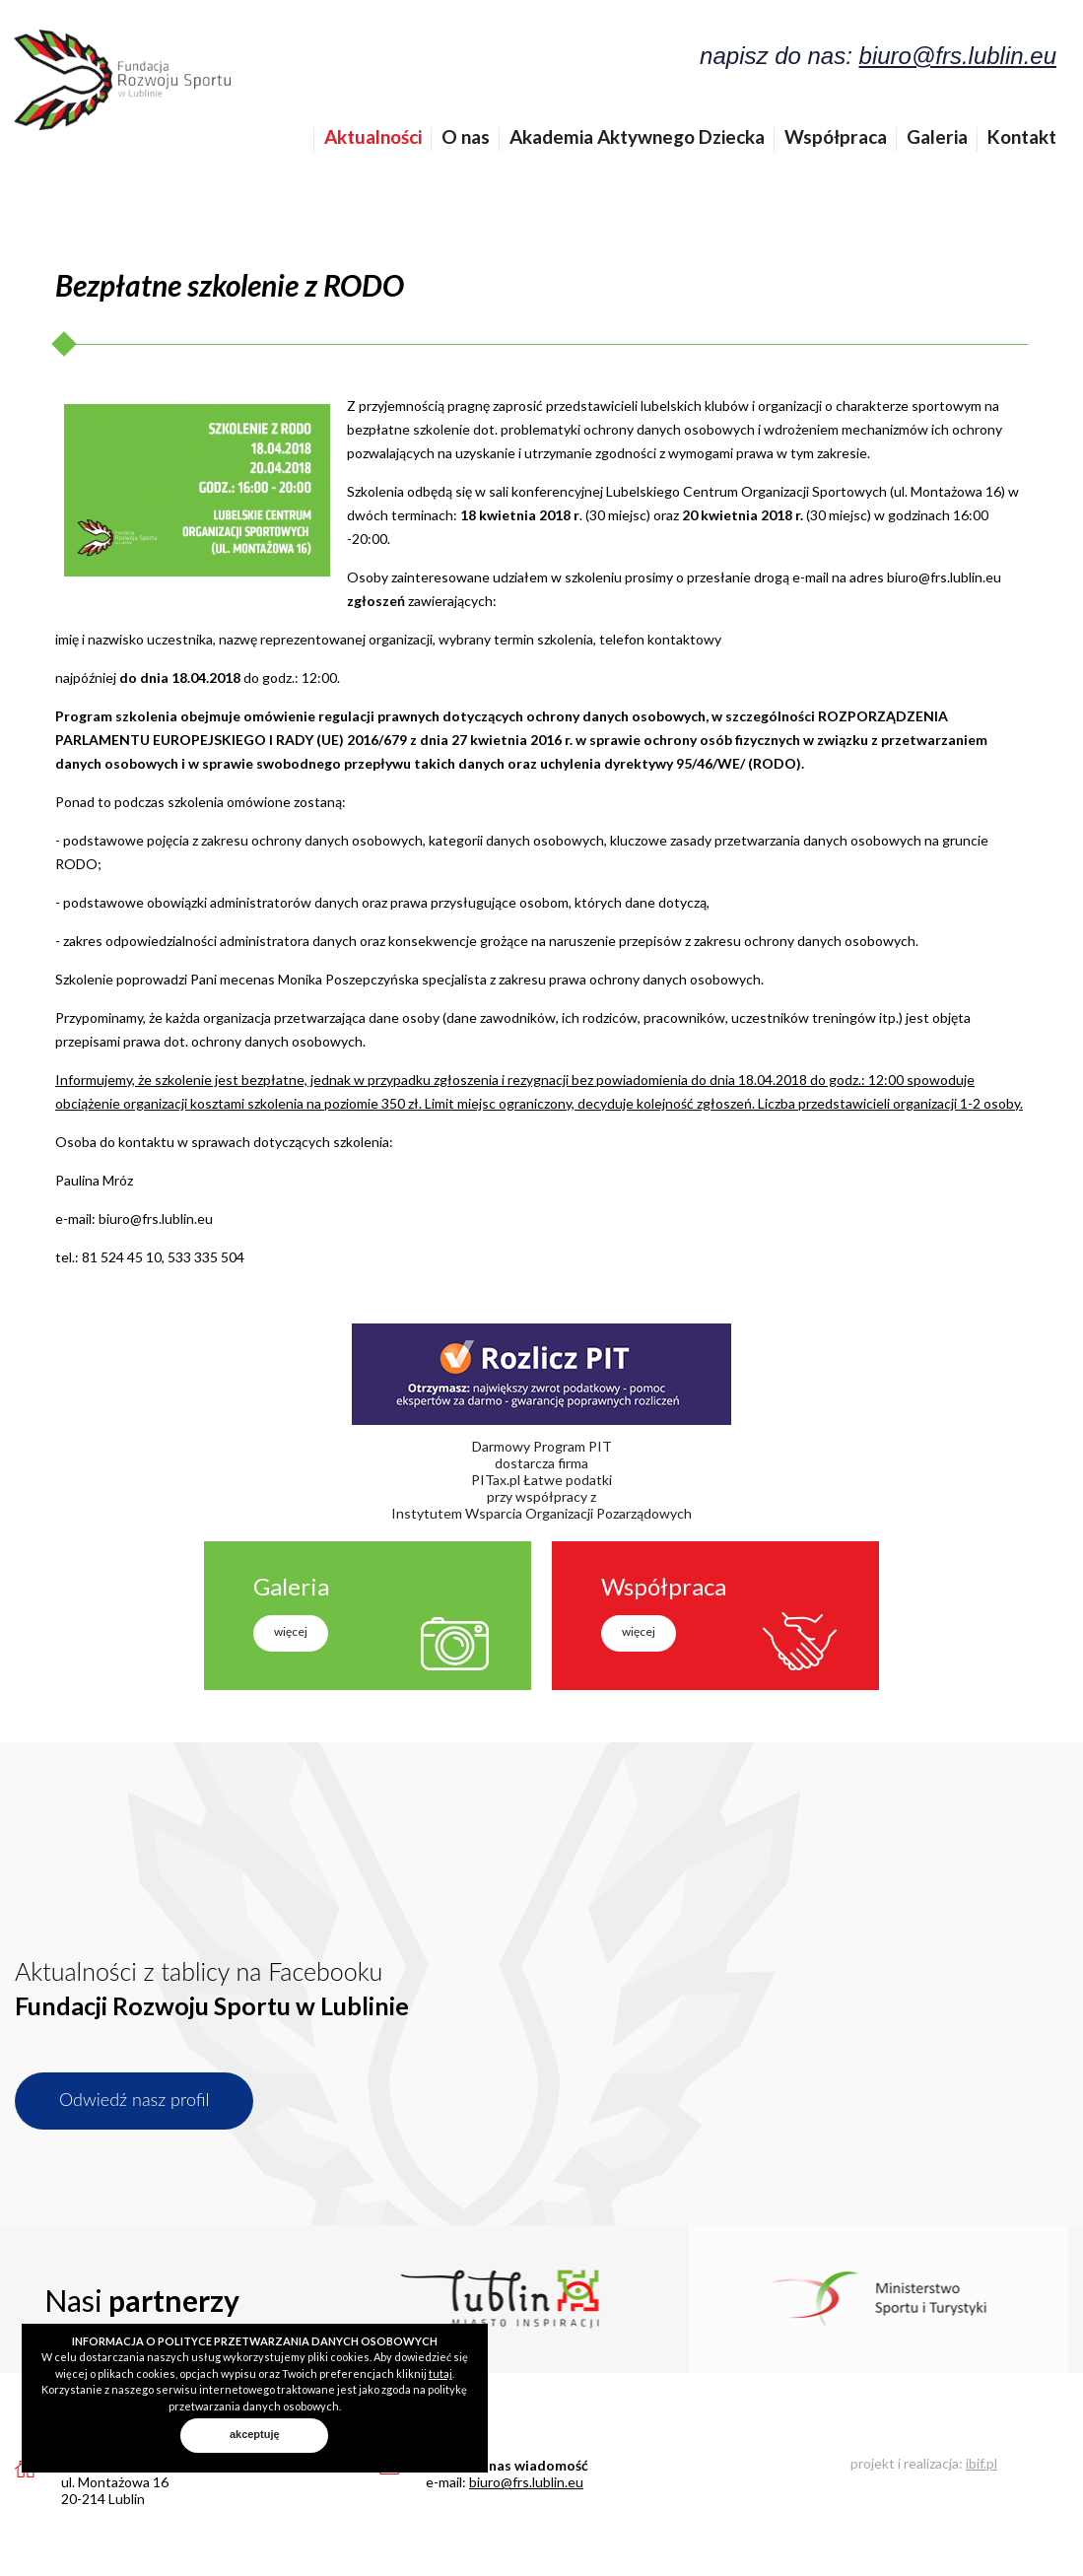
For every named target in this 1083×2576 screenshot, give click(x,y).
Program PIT (572, 1446)
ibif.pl (981, 2463)
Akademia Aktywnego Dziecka (637, 137)
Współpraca (835, 137)
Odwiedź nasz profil (134, 2099)
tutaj (440, 2373)
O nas (465, 137)
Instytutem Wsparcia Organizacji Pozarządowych (541, 1513)
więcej (290, 1631)
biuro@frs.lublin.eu (957, 55)
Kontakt (1021, 137)
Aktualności (373, 137)
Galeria (937, 137)
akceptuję (255, 2434)
